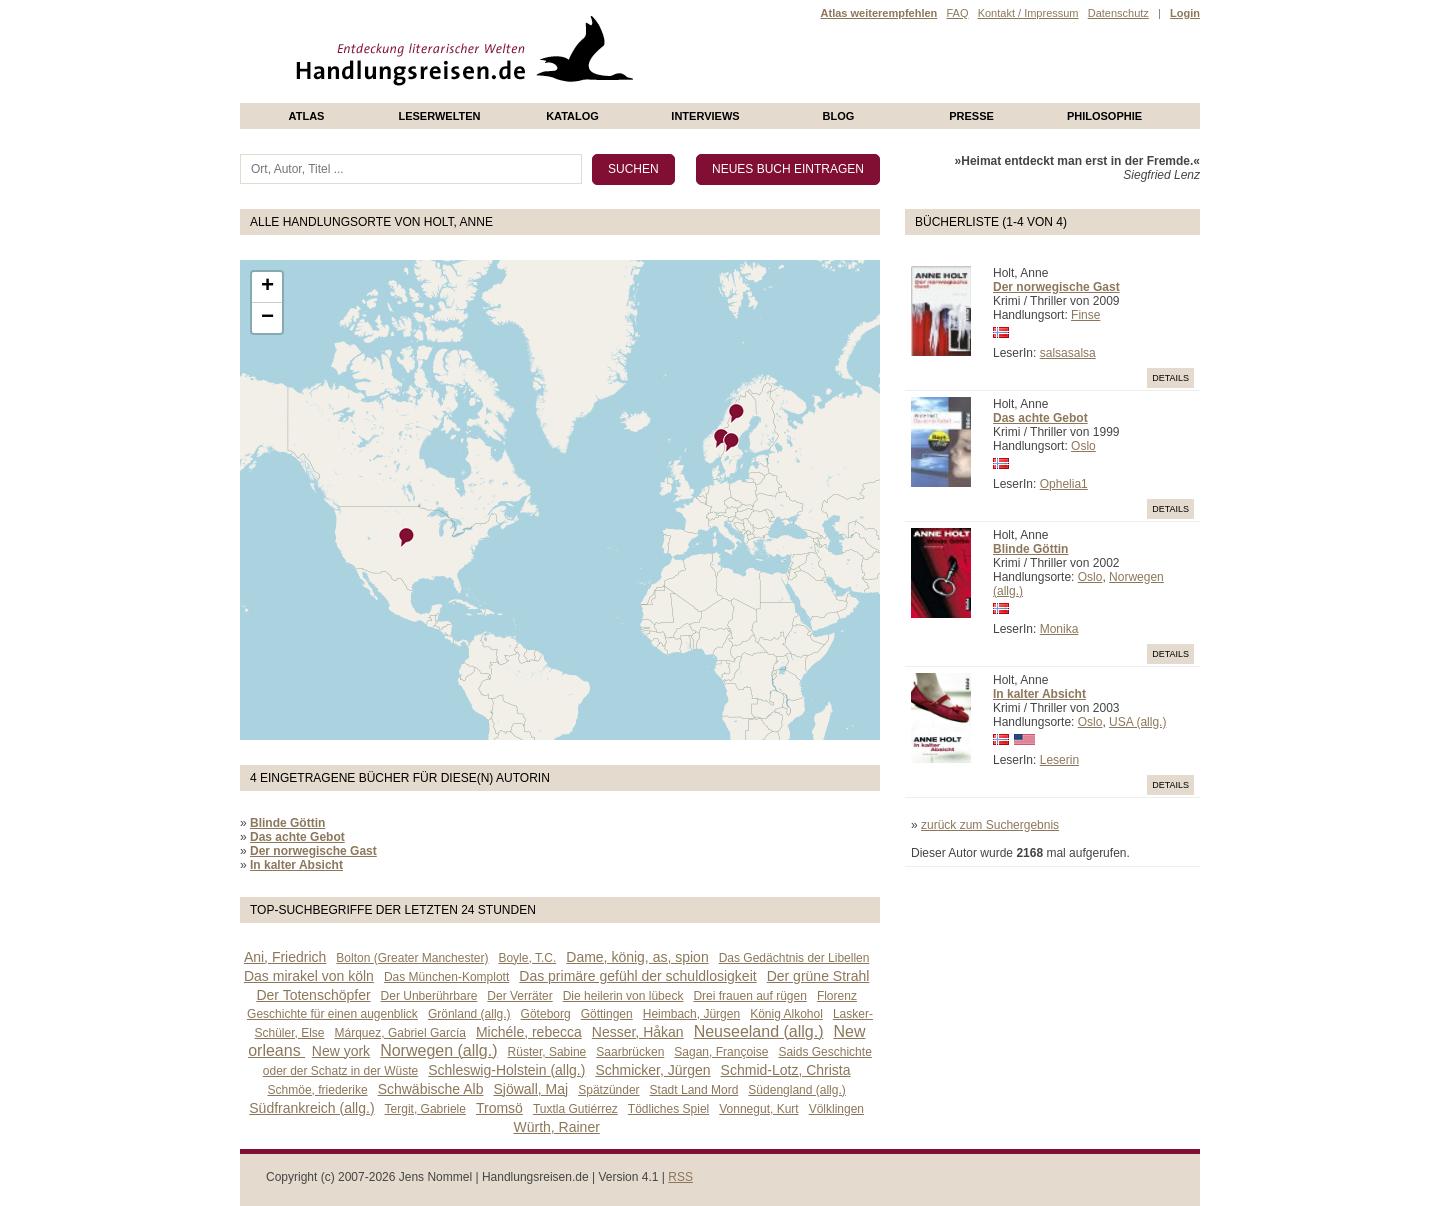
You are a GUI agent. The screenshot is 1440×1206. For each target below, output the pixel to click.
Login (1185, 13)
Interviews (705, 116)
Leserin (1059, 760)
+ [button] (267, 287)
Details (1170, 378)
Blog (839, 116)
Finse (1085, 315)
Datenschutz (1118, 13)
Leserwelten (439, 116)
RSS (680, 1177)
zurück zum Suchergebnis (990, 825)
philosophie (1104, 116)
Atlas (307, 116)
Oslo (1083, 446)
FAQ (957, 13)
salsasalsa (1068, 353)
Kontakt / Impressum (1028, 13)
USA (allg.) (1137, 722)
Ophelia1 (1064, 484)
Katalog (572, 116)
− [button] (267, 318)
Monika (1059, 629)
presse (971, 116)
